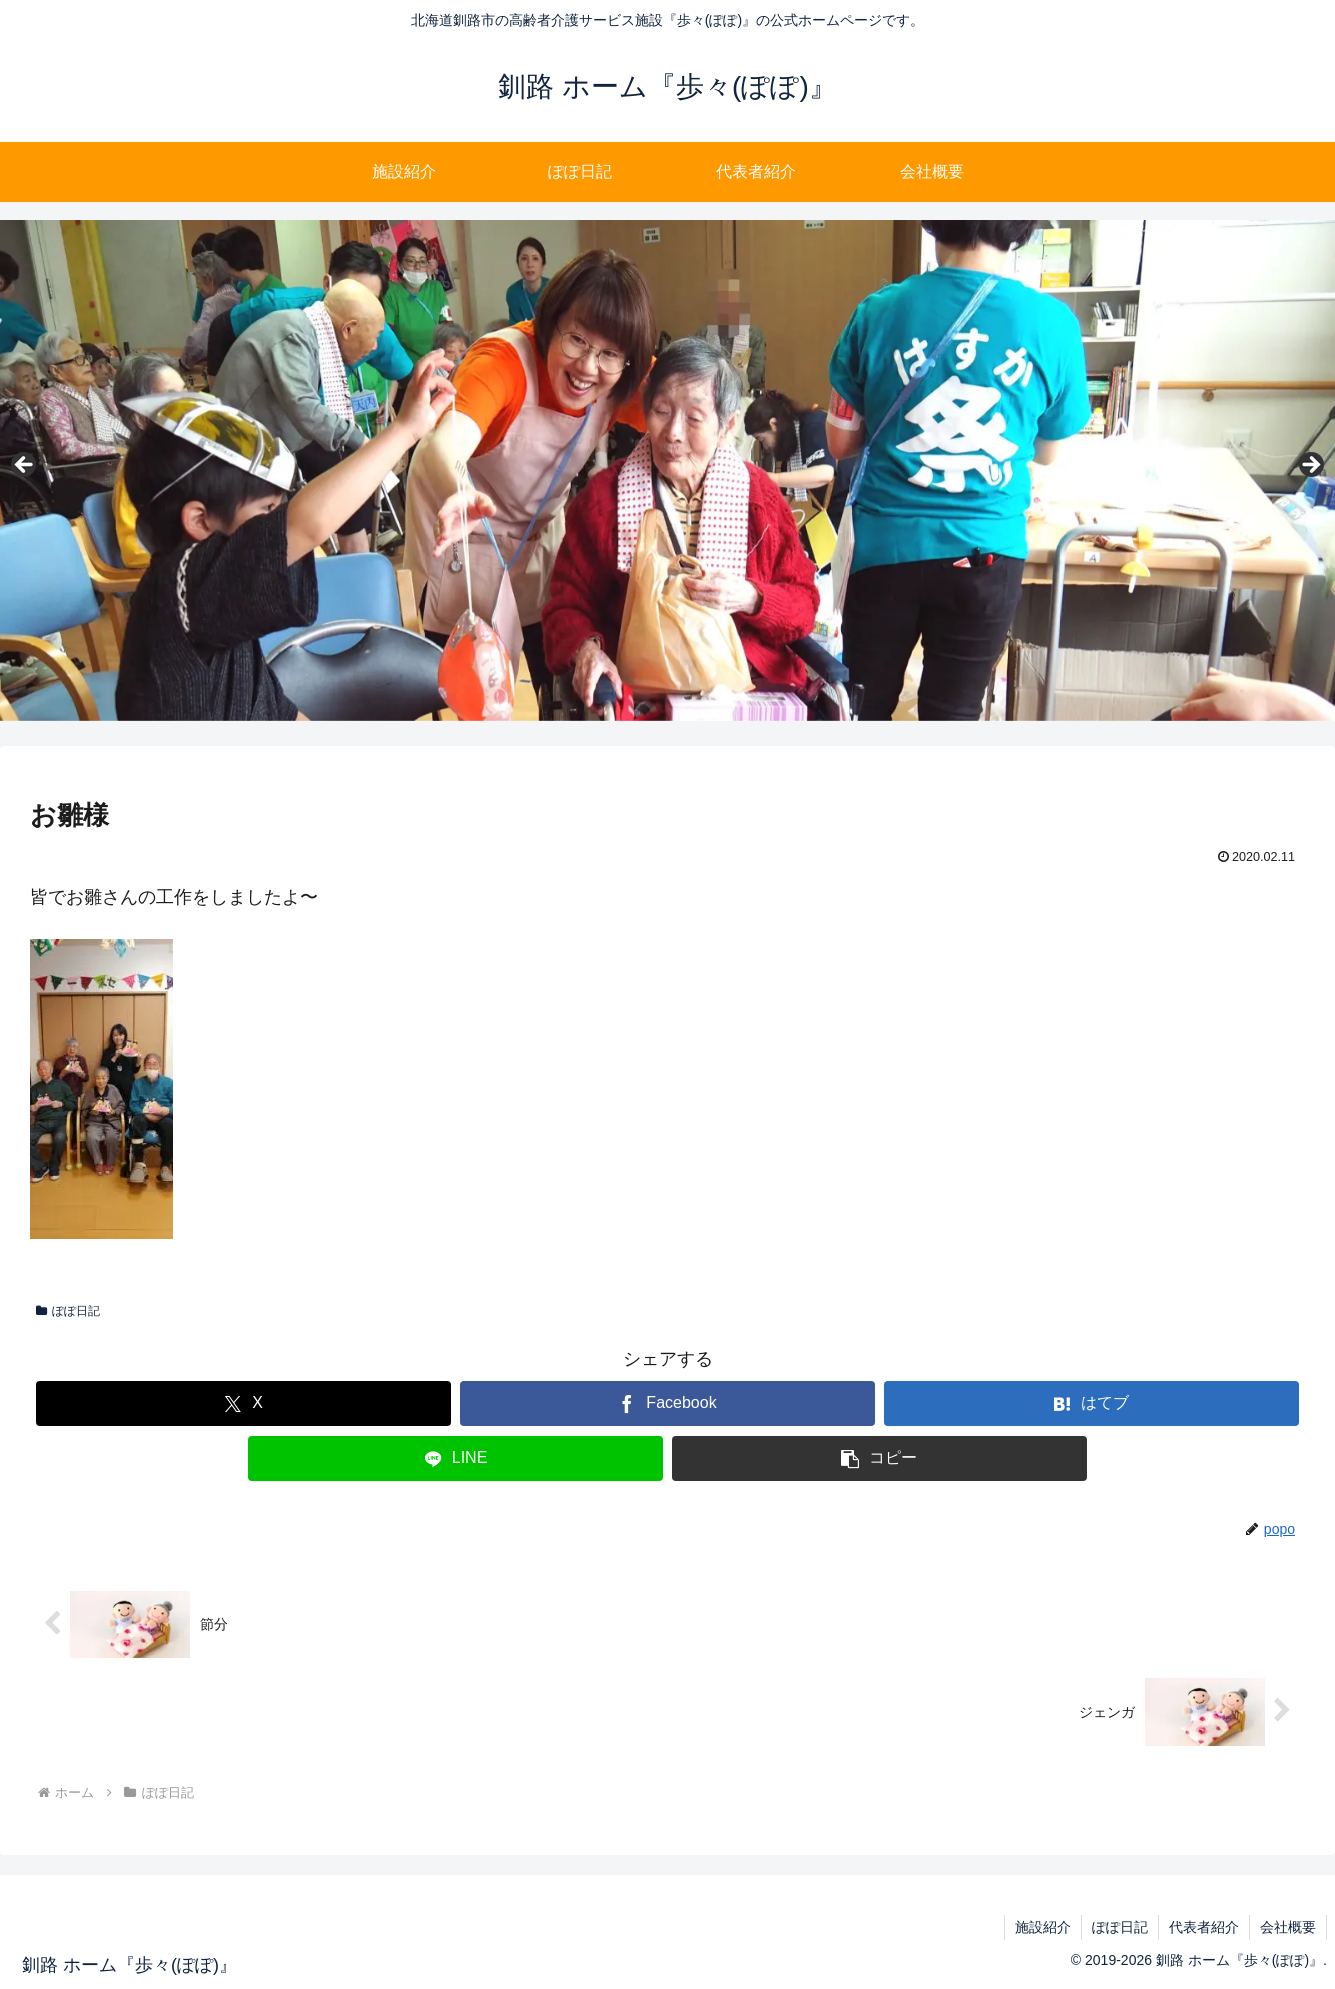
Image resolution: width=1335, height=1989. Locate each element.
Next (1310, 466)
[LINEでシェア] (455, 1458)
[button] (879, 1458)
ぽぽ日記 (68, 1311)
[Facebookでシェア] (667, 1403)
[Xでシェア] (243, 1403)
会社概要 (1288, 1927)
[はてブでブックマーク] (1091, 1403)
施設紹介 (1043, 1927)
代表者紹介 (1204, 1927)
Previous (25, 466)
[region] (667, 470)
